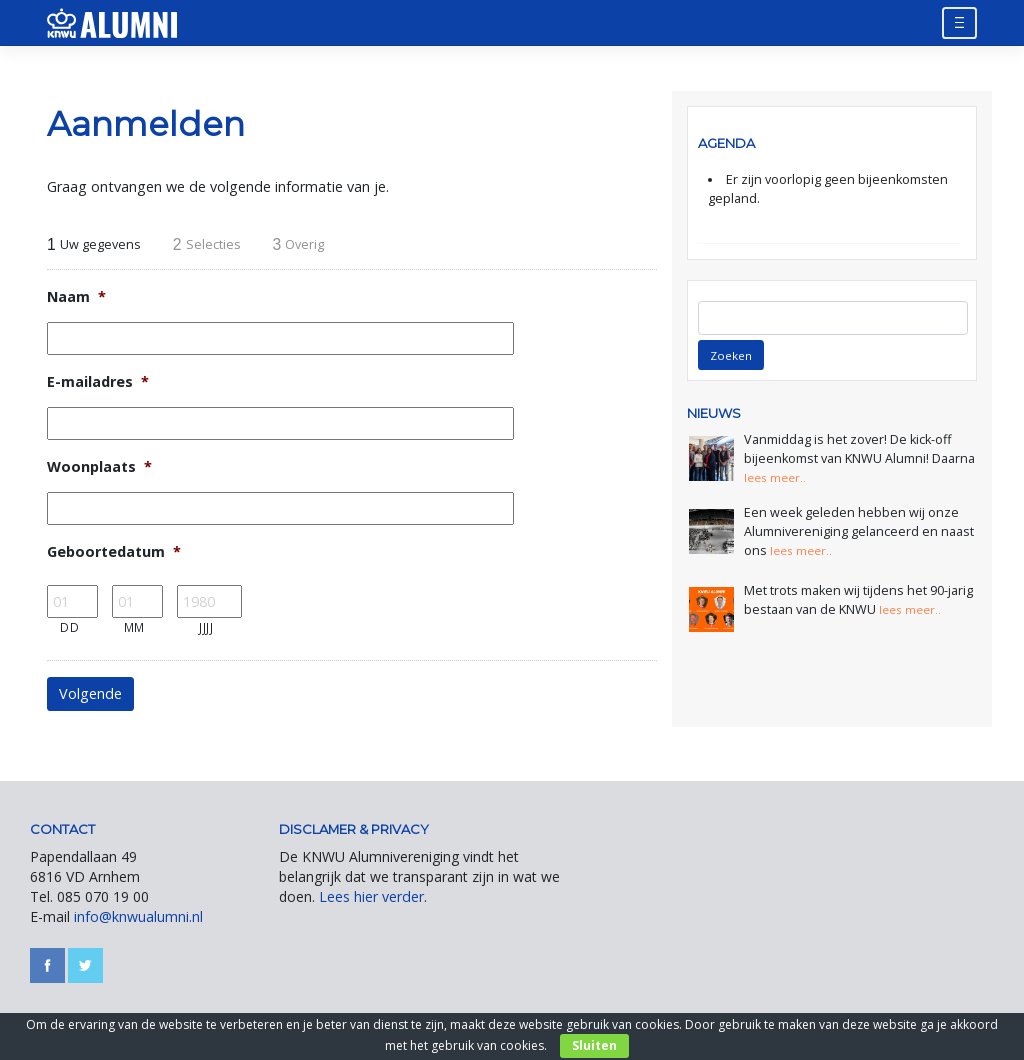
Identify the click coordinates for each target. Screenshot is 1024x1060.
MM (134, 627)
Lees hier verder (371, 896)
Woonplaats (99, 467)
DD (69, 627)
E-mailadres (98, 382)
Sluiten (594, 1045)
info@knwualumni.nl (138, 916)
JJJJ (206, 627)
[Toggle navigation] (959, 22)
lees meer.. (777, 477)
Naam (76, 297)
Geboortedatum (114, 552)
